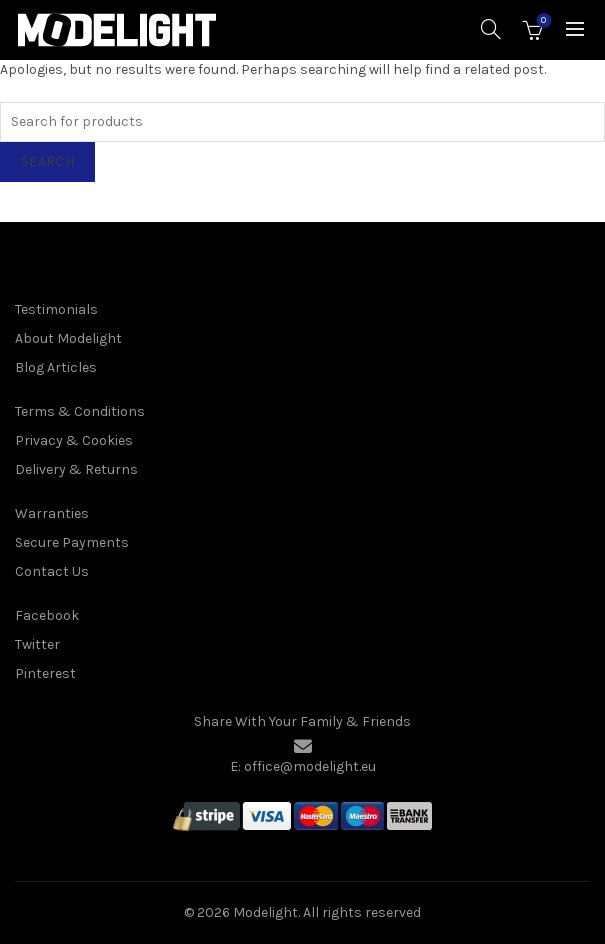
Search (47, 161)
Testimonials (56, 309)
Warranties (52, 513)
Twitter (37, 644)
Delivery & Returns (76, 469)
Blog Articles (56, 367)
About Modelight (68, 338)
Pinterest (45, 673)
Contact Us (52, 571)
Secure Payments (72, 542)
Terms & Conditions (80, 411)
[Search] (491, 29)
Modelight (265, 912)
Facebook (47, 615)
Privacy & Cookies (74, 440)
